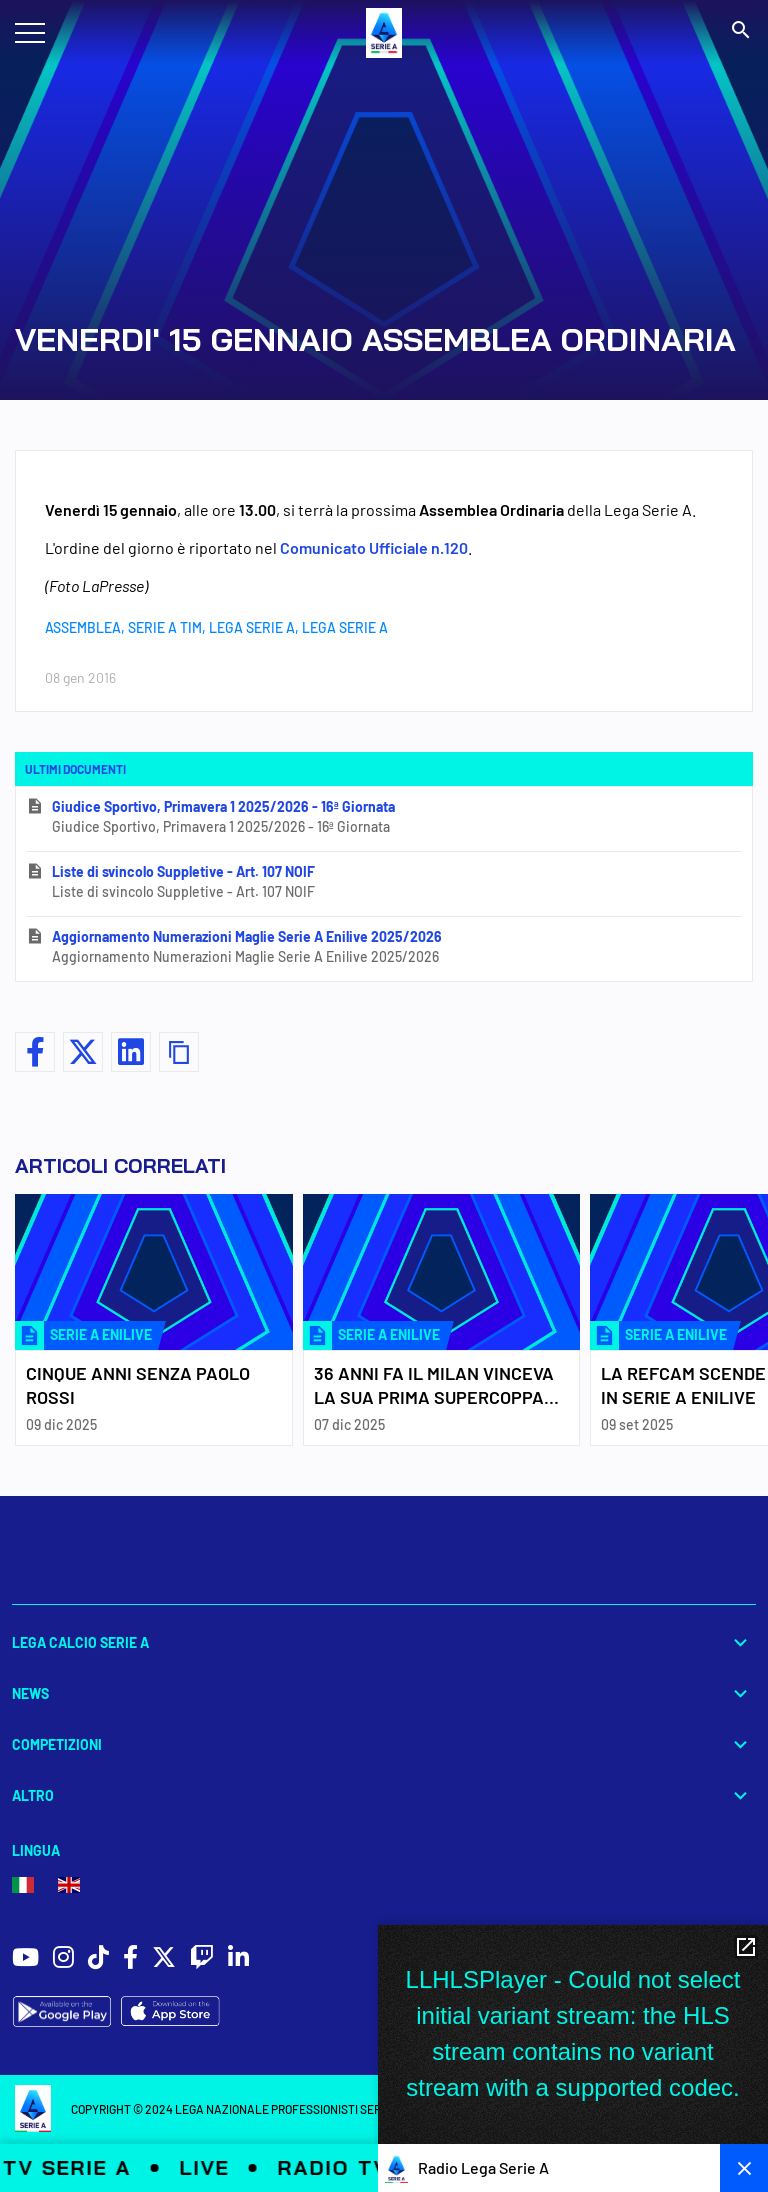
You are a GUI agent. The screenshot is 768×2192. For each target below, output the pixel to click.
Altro (384, 1795)
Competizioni (384, 1744)
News (384, 1693)
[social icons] (25, 1959)
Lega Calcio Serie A (384, 1642)
